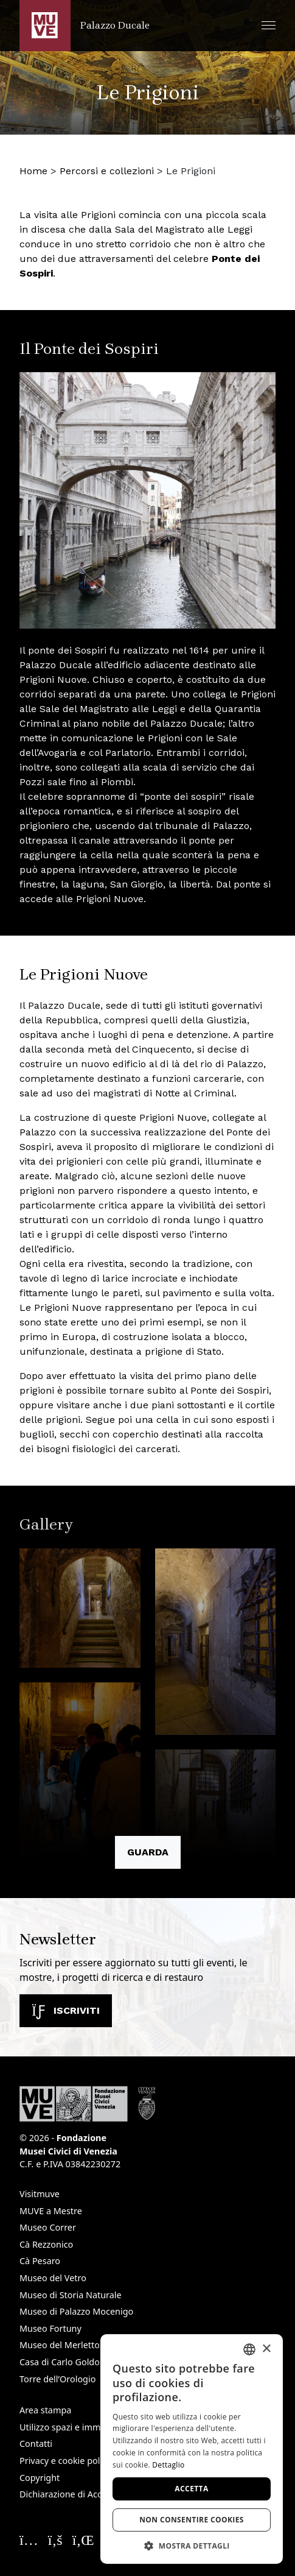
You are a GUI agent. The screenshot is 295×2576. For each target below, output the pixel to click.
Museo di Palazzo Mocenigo (76, 2311)
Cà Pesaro (39, 2261)
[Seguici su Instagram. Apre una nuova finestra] (28, 2539)
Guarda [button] (147, 1852)
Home (33, 171)
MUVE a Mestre (50, 2211)
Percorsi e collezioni (107, 171)
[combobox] (249, 2349)
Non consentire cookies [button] (191, 2519)
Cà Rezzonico (46, 2244)
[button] (269, 25)
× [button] (266, 2349)
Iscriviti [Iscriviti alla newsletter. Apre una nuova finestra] (66, 2010)
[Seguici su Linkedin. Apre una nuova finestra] (83, 2539)
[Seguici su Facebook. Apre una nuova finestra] (55, 2539)
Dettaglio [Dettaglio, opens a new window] (168, 2465)
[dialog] (191, 2449)
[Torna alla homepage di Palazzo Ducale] (84, 25)
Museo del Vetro (52, 2278)
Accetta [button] (191, 2488)
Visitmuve (39, 2194)
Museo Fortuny (50, 2328)
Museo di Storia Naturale (70, 2295)
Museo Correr (47, 2227)
